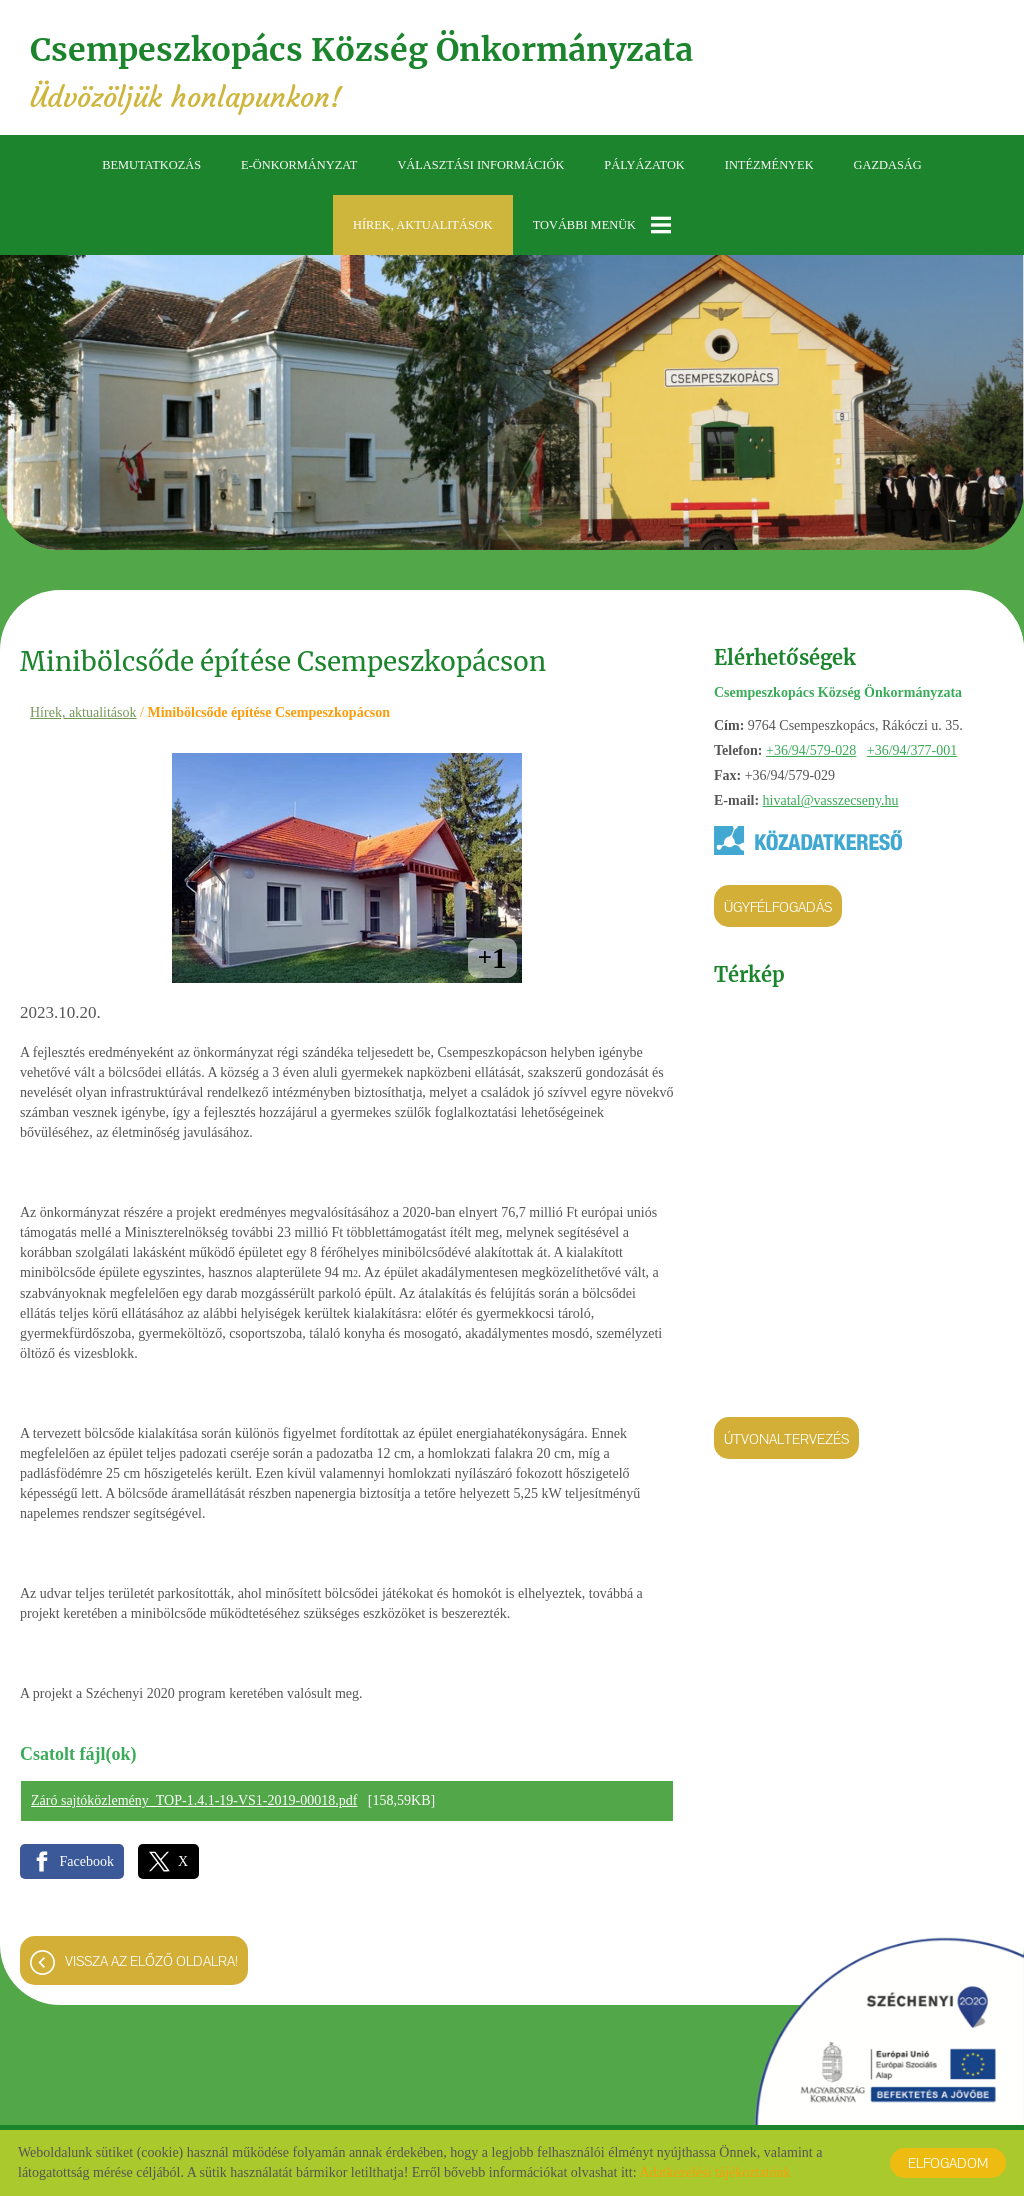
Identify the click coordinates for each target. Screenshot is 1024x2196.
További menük (602, 225)
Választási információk (480, 165)
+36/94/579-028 (811, 750)
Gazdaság (888, 165)
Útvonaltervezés (786, 1439)
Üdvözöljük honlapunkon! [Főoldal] (361, 72)
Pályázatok (644, 165)
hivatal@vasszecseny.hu (831, 800)
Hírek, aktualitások (423, 225)
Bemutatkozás (151, 165)
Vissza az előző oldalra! (151, 1961)
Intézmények (769, 165)
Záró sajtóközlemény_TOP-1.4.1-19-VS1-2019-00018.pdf (194, 1800)
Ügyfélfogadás (778, 907)
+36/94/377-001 (912, 750)
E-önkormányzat (299, 165)
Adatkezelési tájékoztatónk (714, 2172)
